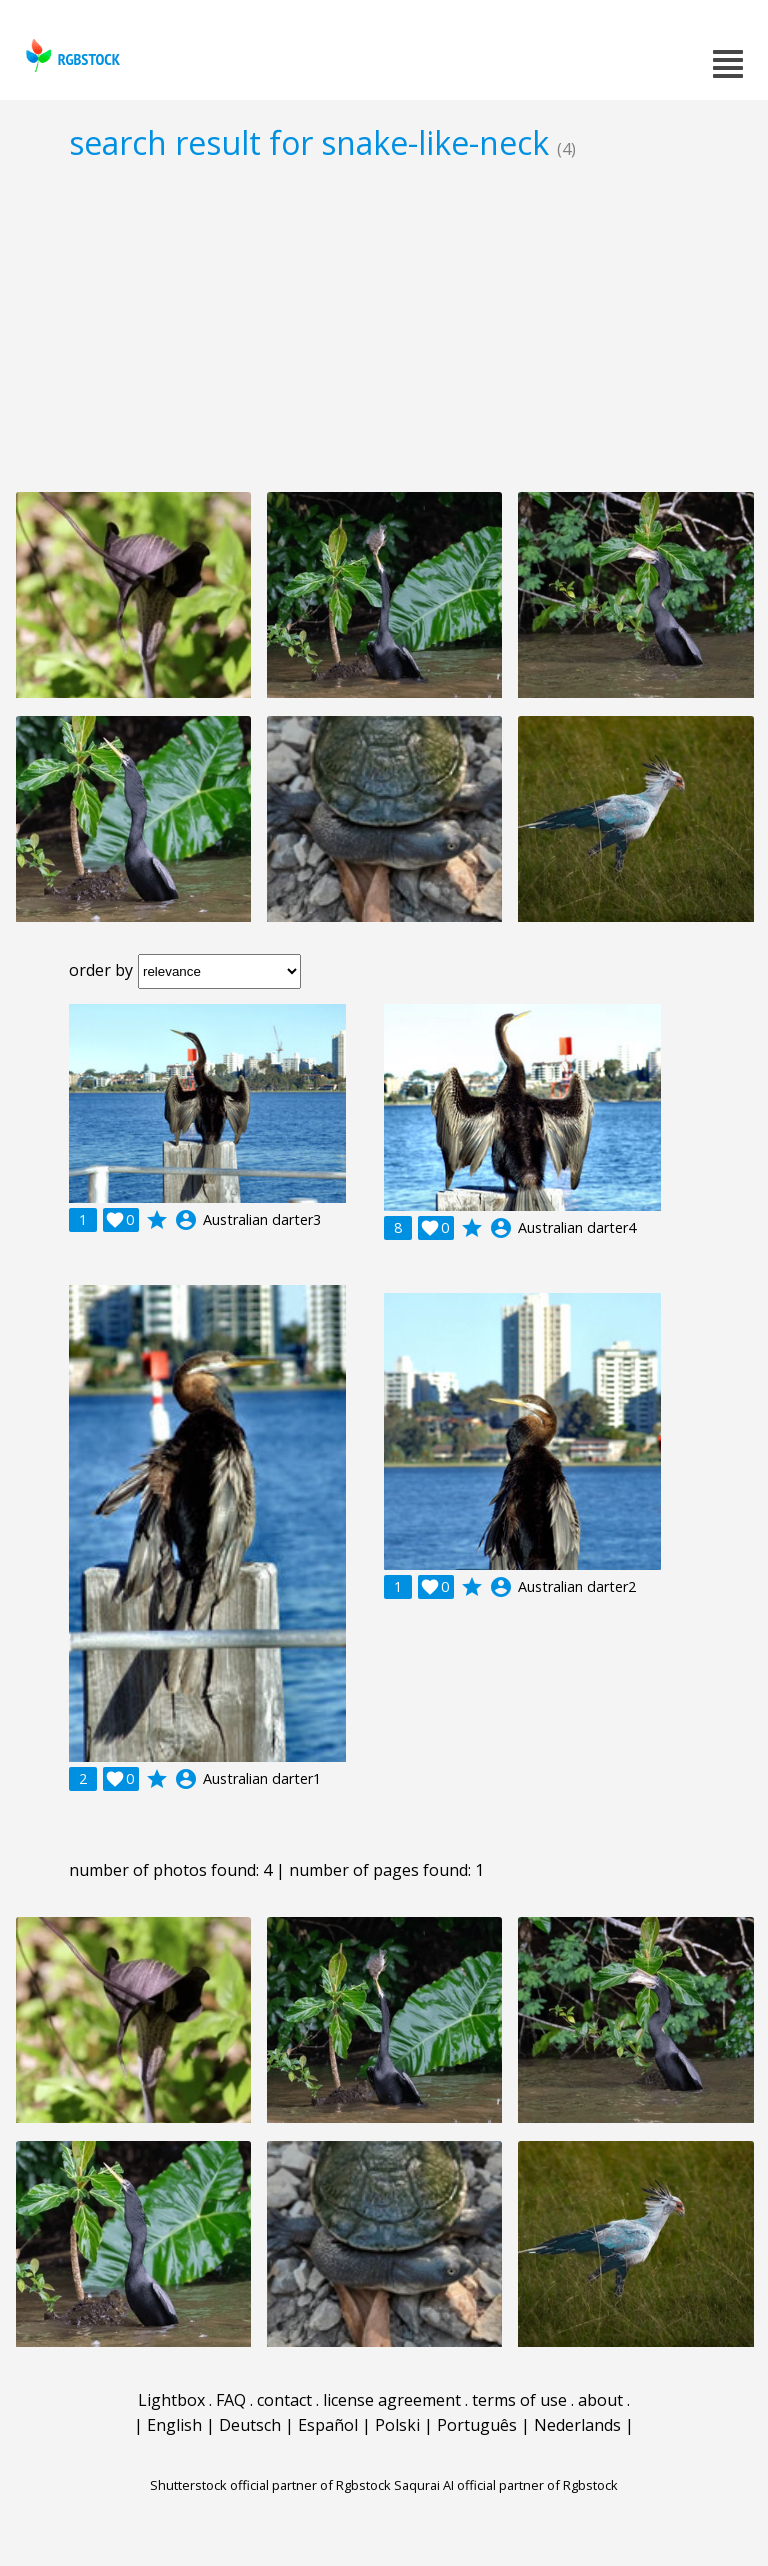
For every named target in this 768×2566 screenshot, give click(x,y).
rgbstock (70, 55)
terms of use (519, 2400)
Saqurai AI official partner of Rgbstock (506, 2485)
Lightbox (171, 2400)
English (174, 2425)
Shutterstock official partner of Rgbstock (270, 2485)
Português (477, 2425)
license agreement (392, 2400)
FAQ (231, 2400)
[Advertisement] (384, 326)
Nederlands (577, 2425)
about (600, 2400)
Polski (397, 2425)
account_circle (186, 1220)
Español (328, 2425)
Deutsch (250, 2425)
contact (284, 2400)
